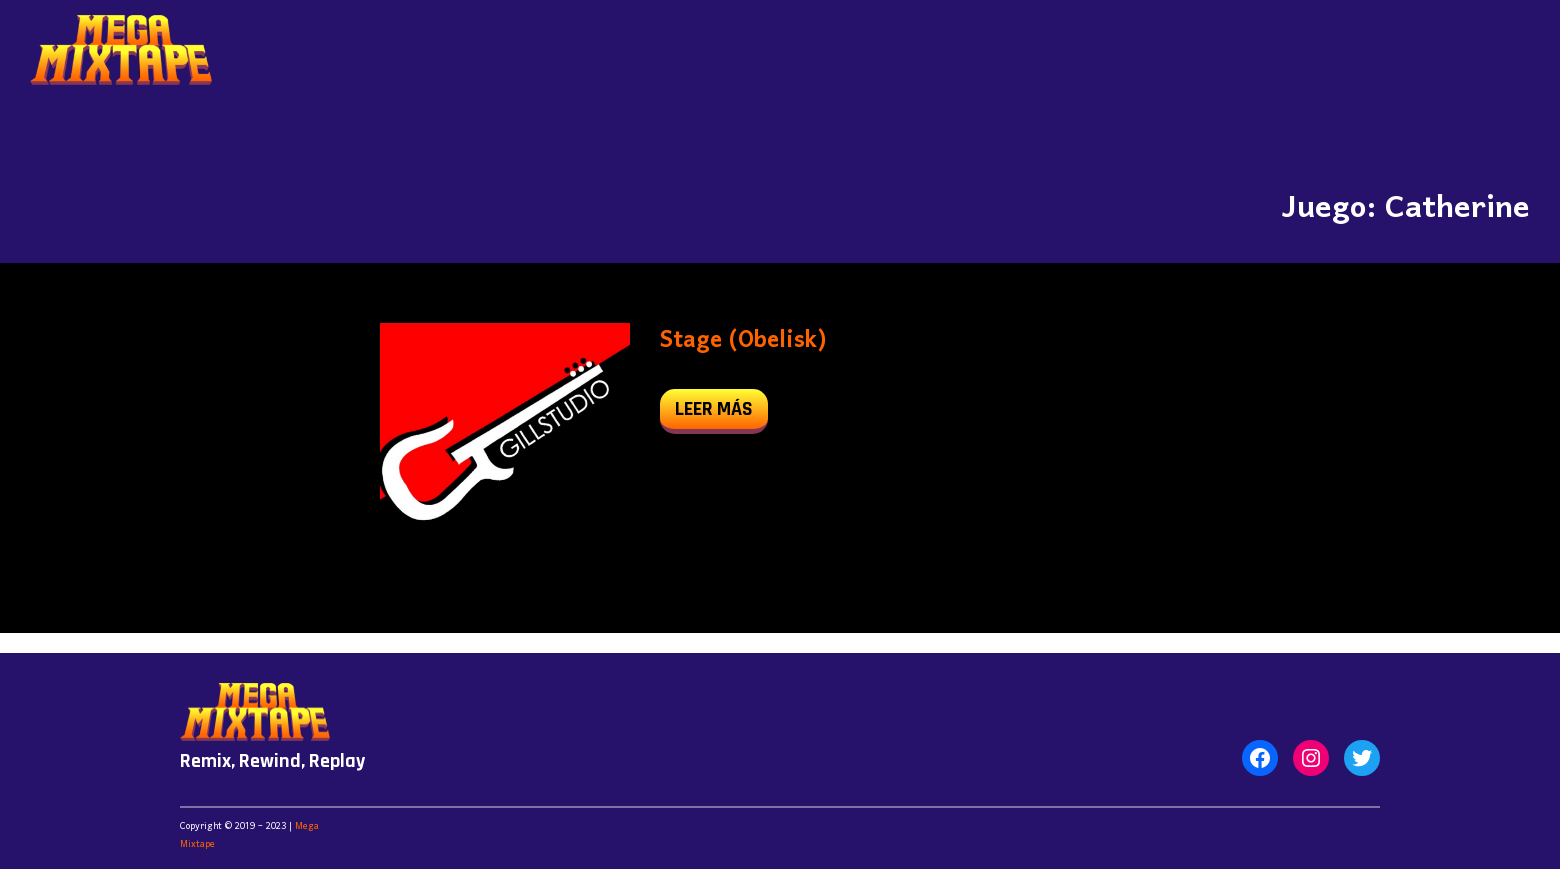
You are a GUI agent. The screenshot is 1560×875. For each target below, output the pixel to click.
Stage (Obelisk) (743, 341)
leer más (721, 413)
